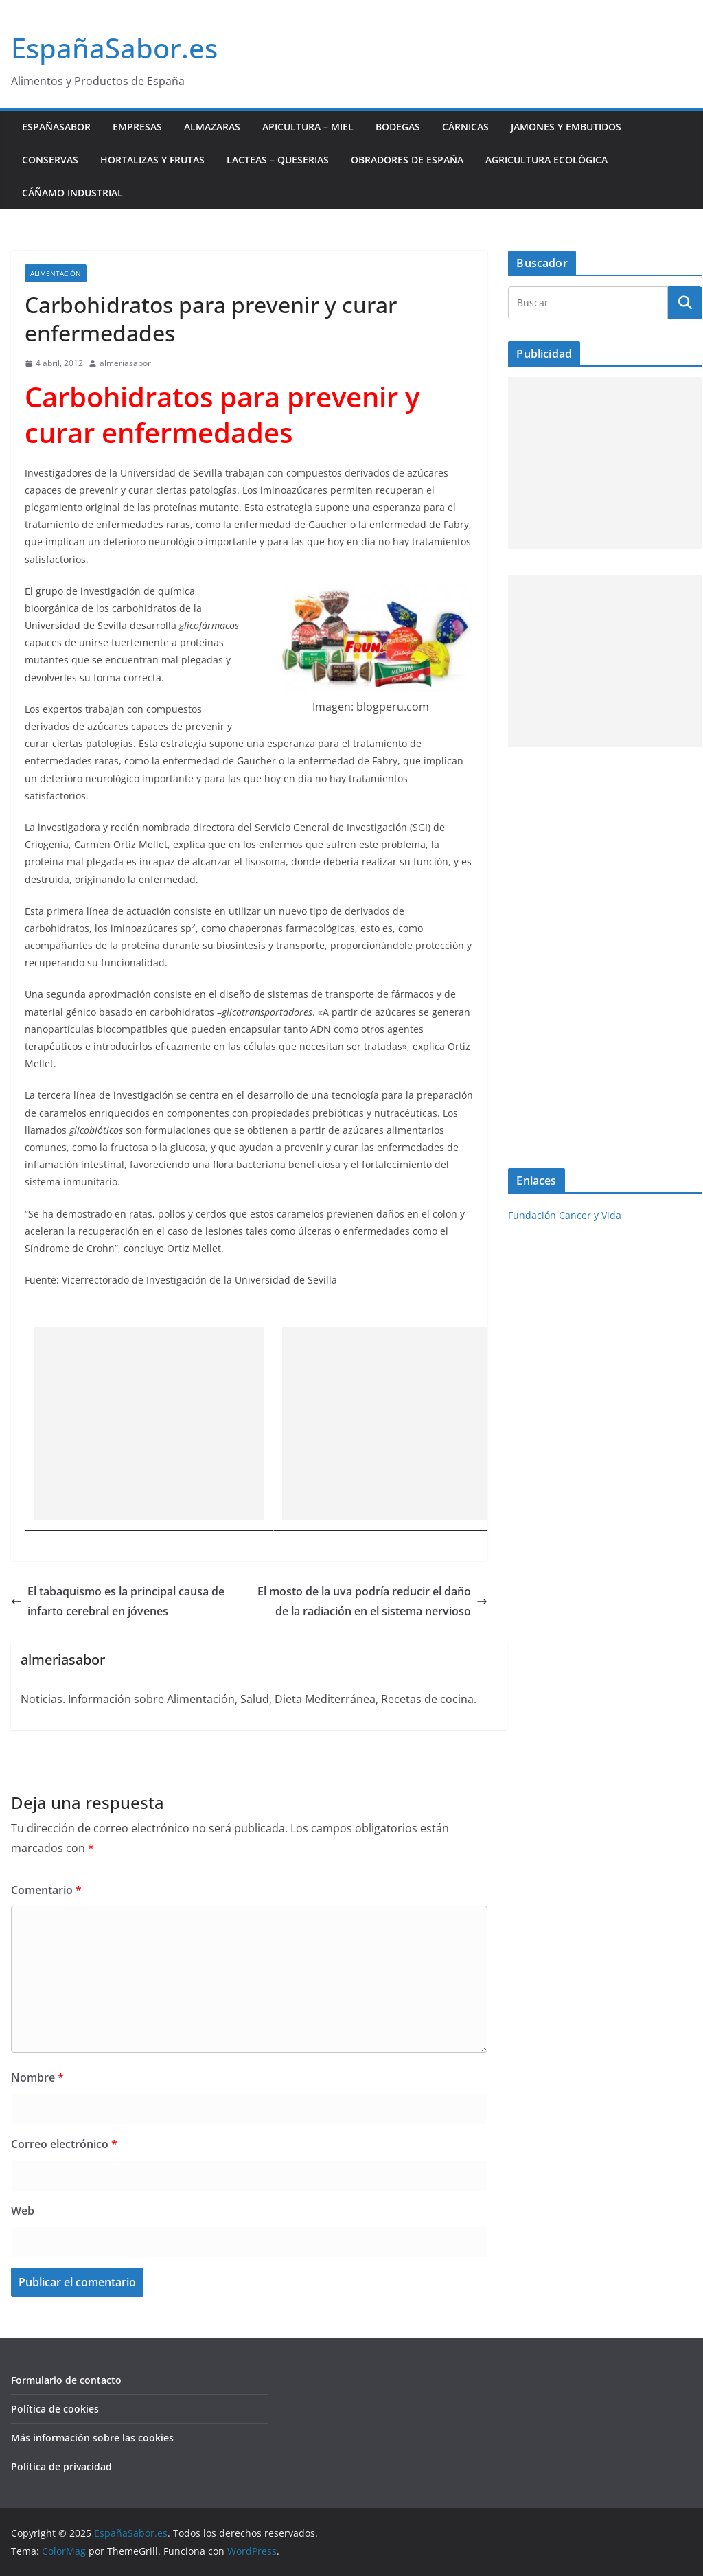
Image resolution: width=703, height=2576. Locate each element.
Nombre (37, 2077)
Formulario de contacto (66, 2379)
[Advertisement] (149, 1423)
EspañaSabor (56, 126)
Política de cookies (55, 2408)
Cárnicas (465, 126)
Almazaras (212, 126)
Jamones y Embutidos (566, 126)
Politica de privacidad (61, 2466)
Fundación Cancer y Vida (564, 1215)
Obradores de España (407, 159)
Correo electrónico (64, 2144)
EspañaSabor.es (114, 48)
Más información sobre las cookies (92, 2437)
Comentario (46, 1889)
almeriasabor (125, 363)
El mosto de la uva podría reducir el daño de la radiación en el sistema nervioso (372, 1601)
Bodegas (398, 126)
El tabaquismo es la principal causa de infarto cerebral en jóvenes (117, 1601)
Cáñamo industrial (72, 192)
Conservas (50, 159)
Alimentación (55, 273)
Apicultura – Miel (308, 126)
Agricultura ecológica (546, 159)
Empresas (137, 126)
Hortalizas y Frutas (152, 159)
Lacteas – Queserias (278, 159)
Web (22, 2210)
